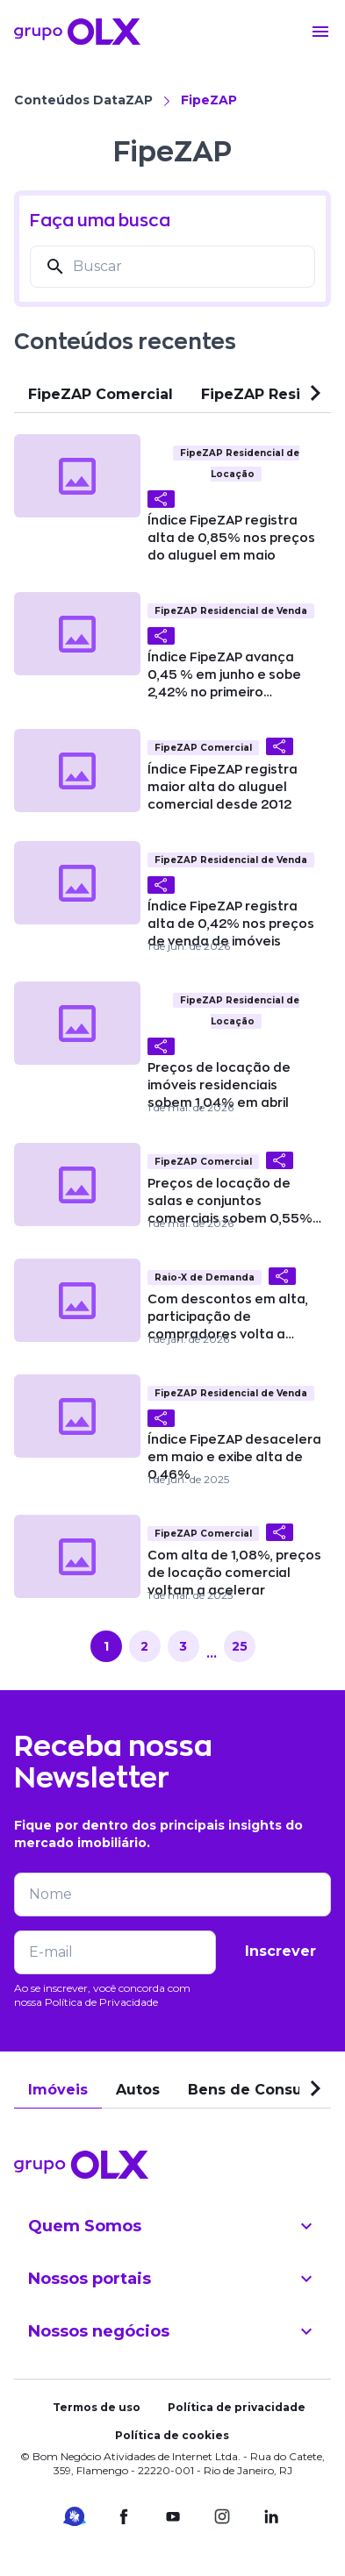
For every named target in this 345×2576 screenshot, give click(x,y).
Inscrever (280, 1951)
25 (240, 1646)
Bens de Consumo (257, 2089)
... (211, 1653)
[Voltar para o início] (77, 31)
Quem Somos (172, 2226)
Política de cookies (172, 2435)
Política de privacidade (236, 2407)
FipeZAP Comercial (100, 394)
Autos (138, 2089)
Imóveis (58, 2089)
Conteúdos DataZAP (83, 100)
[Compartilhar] (161, 499)
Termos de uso (96, 2407)
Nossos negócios (172, 2331)
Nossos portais (172, 2278)
